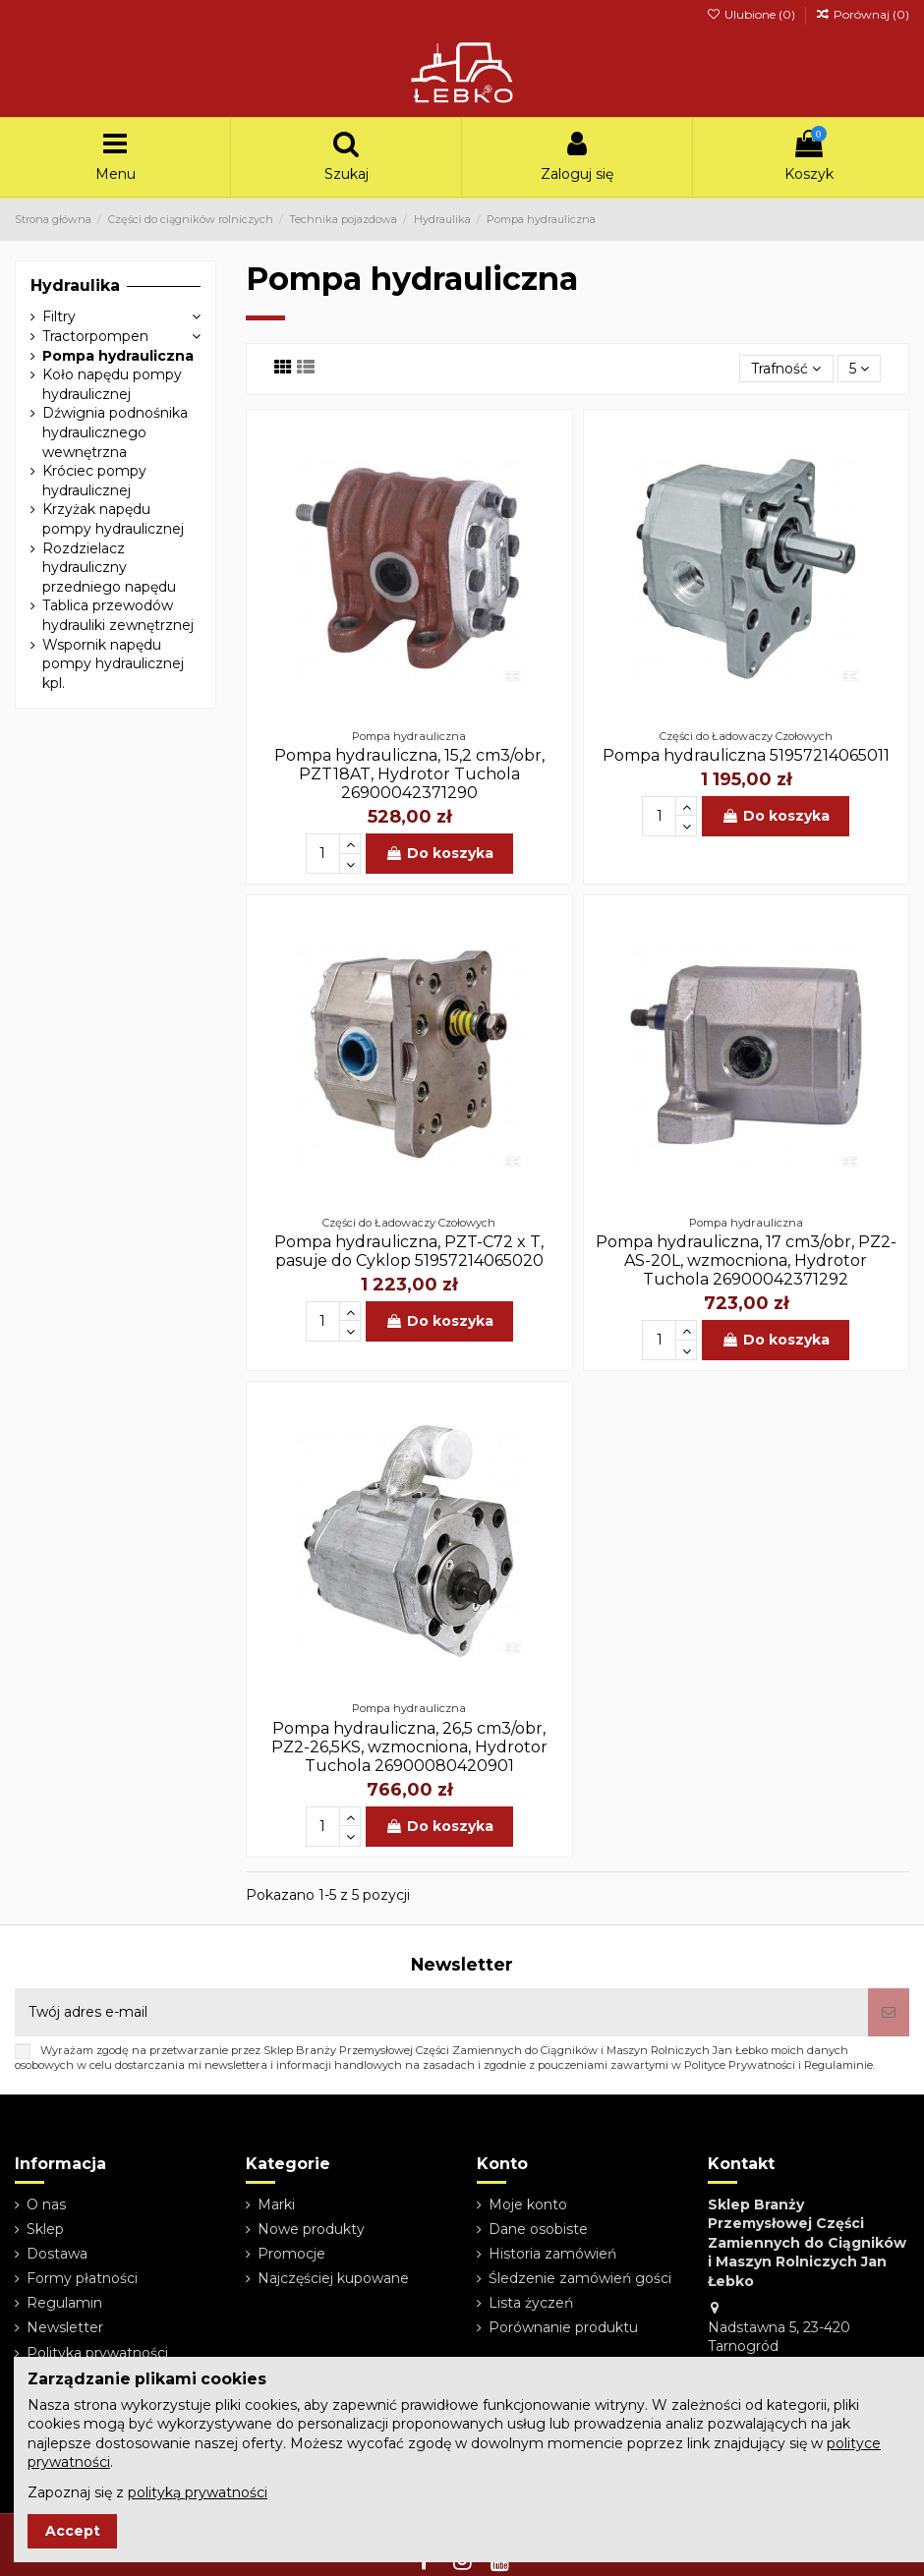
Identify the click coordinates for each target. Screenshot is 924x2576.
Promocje (291, 2253)
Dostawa (57, 2253)
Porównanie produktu (563, 2327)
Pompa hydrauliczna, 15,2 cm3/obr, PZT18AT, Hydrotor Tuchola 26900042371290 (409, 774)
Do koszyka (439, 853)
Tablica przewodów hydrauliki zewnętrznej (118, 615)
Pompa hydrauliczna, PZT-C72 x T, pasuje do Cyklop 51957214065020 (409, 1251)
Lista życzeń (531, 2303)
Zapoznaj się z (147, 2492)
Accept (72, 2531)
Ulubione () (751, 14)
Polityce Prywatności (739, 2065)
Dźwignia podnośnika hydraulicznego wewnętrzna (115, 432)
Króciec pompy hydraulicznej (94, 480)
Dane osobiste (538, 2229)
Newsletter (65, 2327)
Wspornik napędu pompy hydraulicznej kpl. (113, 664)
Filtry (59, 316)
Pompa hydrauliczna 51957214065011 (746, 755)
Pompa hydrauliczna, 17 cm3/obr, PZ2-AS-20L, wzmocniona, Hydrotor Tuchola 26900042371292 (746, 1260)
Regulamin (64, 2303)
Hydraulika (75, 285)
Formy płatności (82, 2278)
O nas (46, 2204)
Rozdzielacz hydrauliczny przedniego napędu (109, 568)
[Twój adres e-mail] (441, 2012)
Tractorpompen (95, 336)
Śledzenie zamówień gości (580, 2278)
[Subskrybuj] (888, 2012)
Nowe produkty (311, 2229)
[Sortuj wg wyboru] (786, 369)
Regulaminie (838, 2065)
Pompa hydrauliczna (118, 356)
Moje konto (528, 2204)
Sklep (45, 2229)
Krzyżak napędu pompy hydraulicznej (113, 519)
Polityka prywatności (97, 2353)
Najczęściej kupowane (333, 2278)
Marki (276, 2204)
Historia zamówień (552, 2253)
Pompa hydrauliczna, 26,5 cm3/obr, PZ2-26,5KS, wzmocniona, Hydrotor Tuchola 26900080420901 (409, 1747)
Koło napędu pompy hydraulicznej (112, 384)
